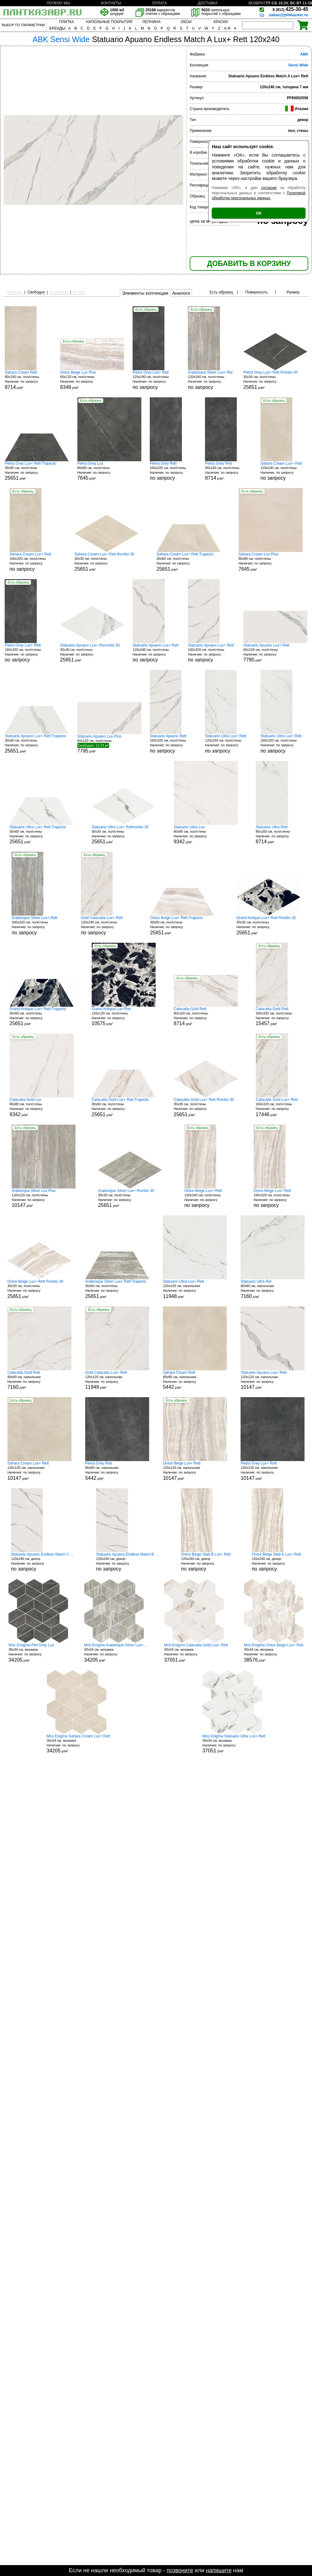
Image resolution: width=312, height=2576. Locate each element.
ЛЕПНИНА (151, 22)
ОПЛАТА (159, 3)
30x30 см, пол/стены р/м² (275, 380)
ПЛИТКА (66, 22)
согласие (269, 188)
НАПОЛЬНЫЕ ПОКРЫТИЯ (109, 22)
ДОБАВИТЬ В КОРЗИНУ (249, 263)
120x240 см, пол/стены (156, 380)
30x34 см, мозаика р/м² (38, 1653)
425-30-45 (290, 9)
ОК (258, 213)
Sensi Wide (298, 65)
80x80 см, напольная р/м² (273, 1289)
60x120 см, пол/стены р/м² (92, 380)
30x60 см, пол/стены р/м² (37, 471)
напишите (219, 2570)
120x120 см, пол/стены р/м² (124, 1016)
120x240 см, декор (43, 1562)
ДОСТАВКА (208, 3)
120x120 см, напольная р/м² (195, 1289)
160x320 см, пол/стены (173, 471)
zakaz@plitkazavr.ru (288, 14)
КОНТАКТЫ (111, 3)
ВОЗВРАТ (257, 3)
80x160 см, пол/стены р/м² (28, 380)
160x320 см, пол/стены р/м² (279, 1016)
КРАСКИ (220, 22)
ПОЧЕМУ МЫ (58, 3)
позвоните (180, 2570)
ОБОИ (186, 22)
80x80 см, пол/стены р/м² (109, 471)
